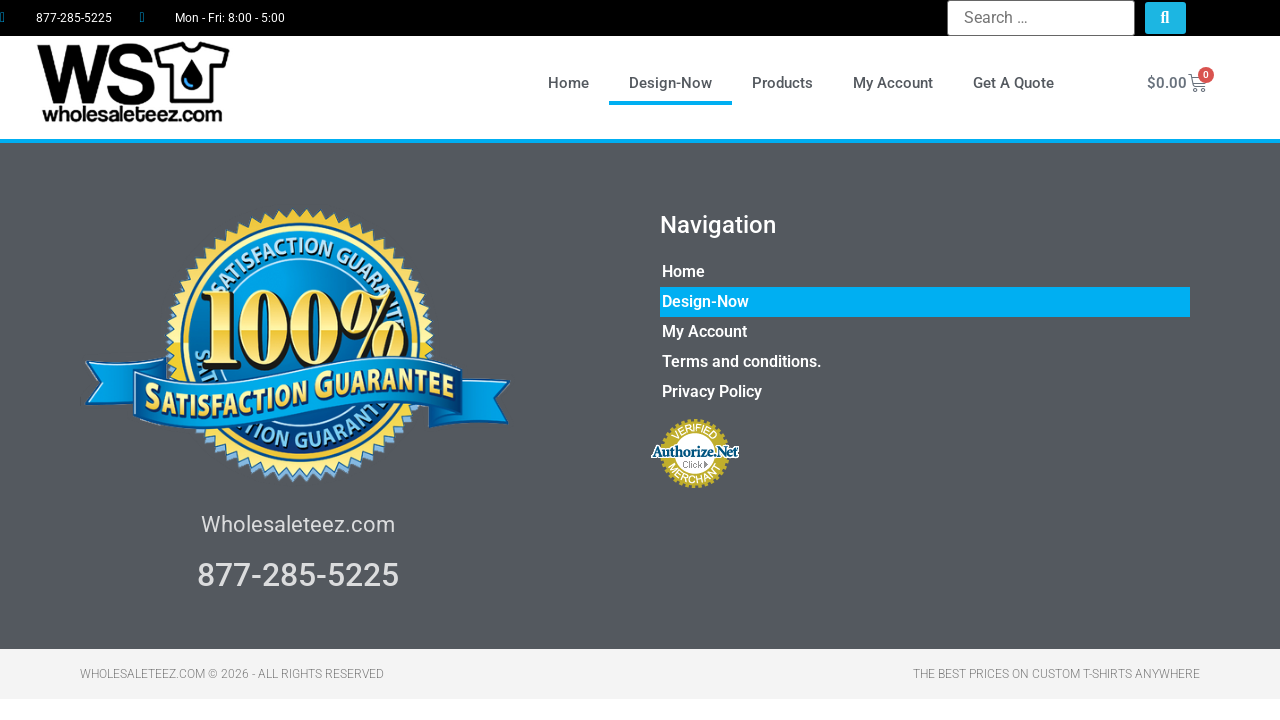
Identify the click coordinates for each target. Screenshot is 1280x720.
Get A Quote (1013, 83)
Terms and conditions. (742, 361)
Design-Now (670, 83)
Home (568, 83)
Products (782, 83)
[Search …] (1040, 18)
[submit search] (1165, 18)
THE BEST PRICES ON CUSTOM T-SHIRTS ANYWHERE (1056, 674)
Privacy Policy (712, 391)
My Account (893, 83)
